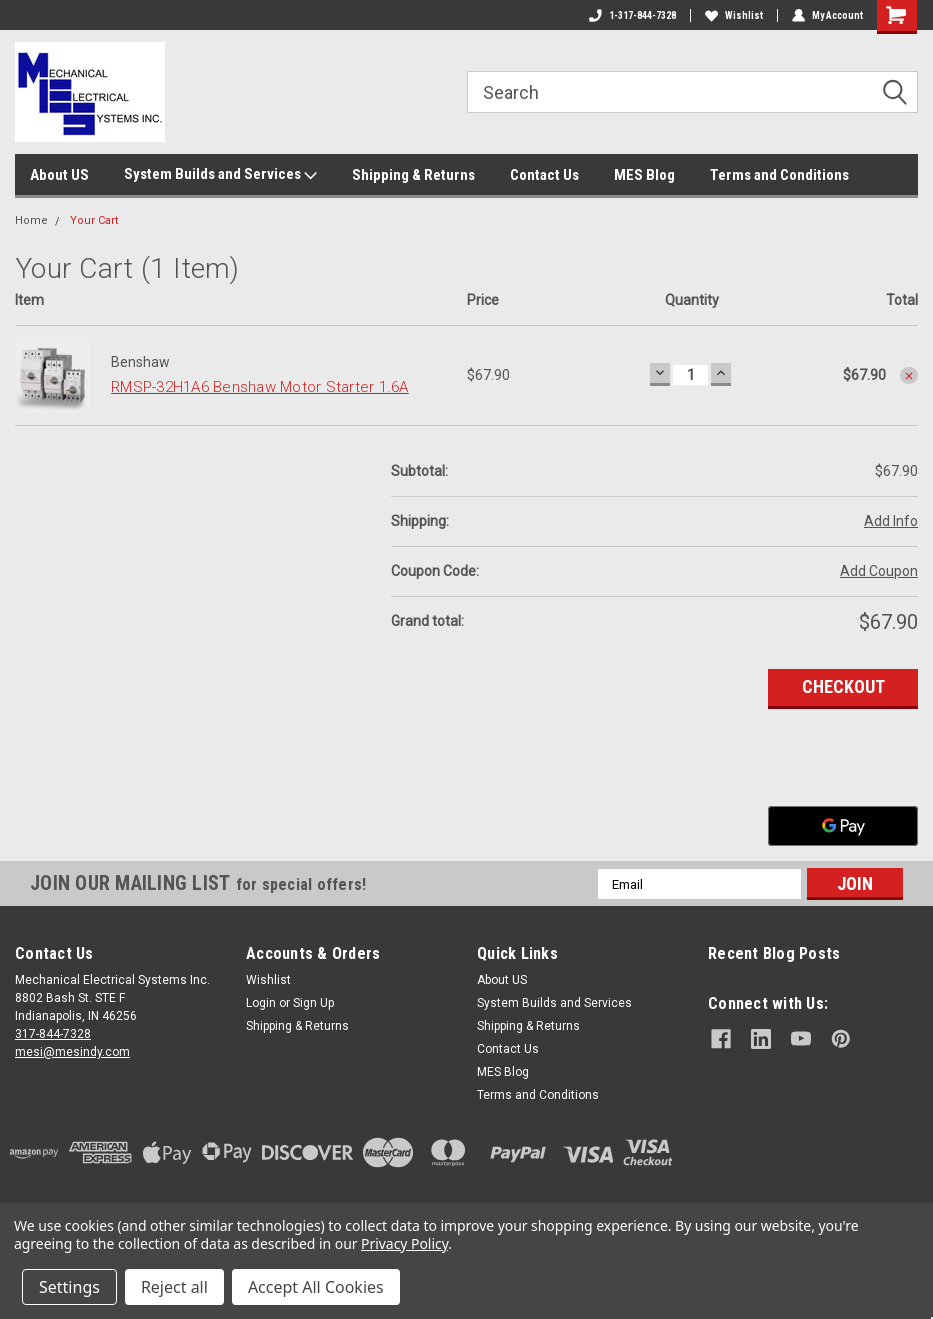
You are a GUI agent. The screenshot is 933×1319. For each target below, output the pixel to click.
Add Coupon (879, 571)
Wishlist (734, 15)
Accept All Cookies (316, 1287)
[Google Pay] (843, 826)
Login (261, 1003)
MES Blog (644, 175)
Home (31, 220)
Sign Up (313, 1003)
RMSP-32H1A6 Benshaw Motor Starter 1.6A (260, 387)
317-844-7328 (53, 1034)
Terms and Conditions (779, 175)
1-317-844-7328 (632, 15)
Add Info (891, 521)
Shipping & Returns (413, 175)
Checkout (843, 686)
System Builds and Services (220, 175)
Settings (69, 1287)
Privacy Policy (404, 1243)
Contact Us (544, 175)
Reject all (174, 1287)
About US (59, 175)
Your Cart (94, 220)
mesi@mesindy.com (72, 1052)
